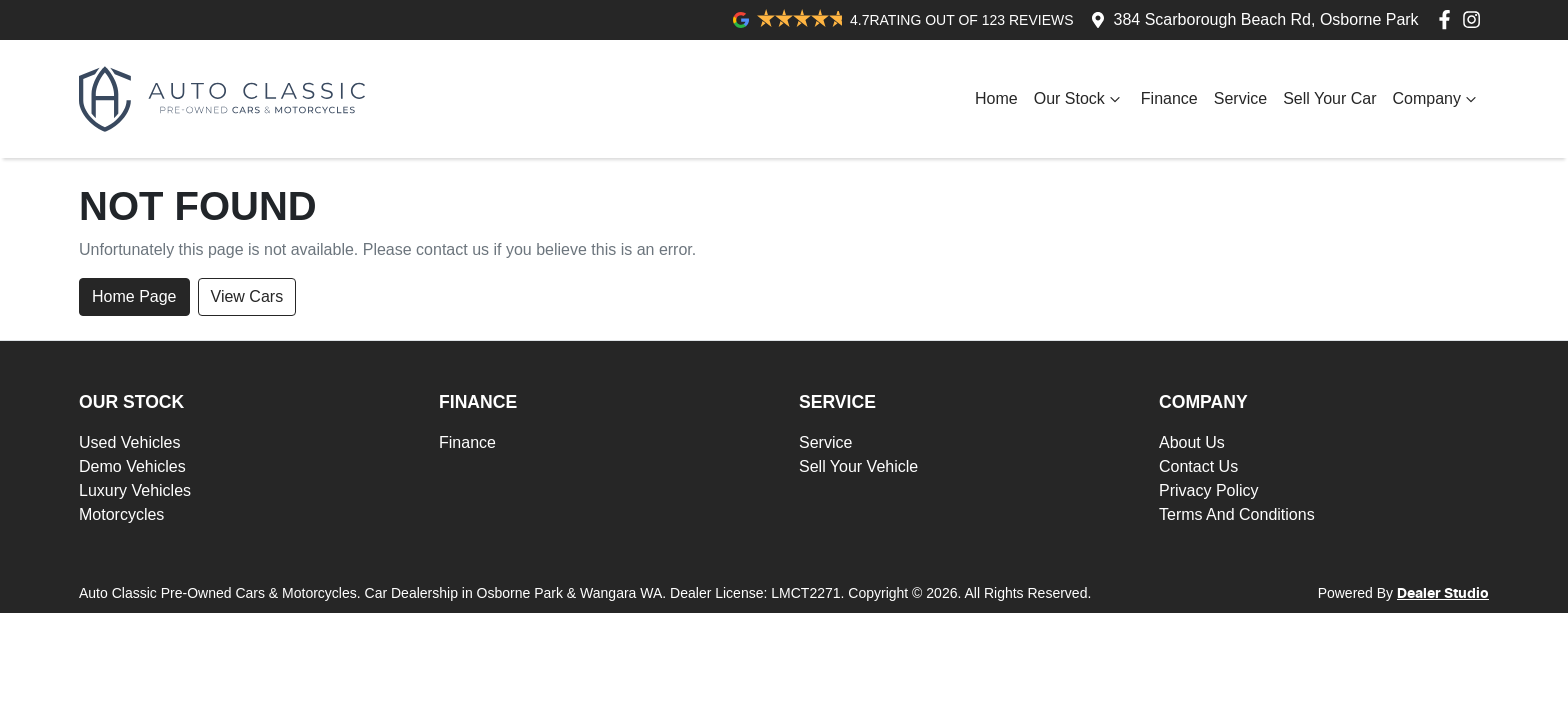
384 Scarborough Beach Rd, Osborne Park (1266, 19)
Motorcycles (121, 514)
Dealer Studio (1443, 594)
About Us (1192, 442)
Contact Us (1198, 466)
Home (996, 98)
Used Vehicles (129, 442)
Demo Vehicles (132, 466)
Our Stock (1079, 99)
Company (1437, 99)
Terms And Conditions (1237, 514)
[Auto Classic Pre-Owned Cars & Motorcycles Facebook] (1448, 19)
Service (1240, 98)
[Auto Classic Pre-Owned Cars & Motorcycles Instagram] (1475, 19)
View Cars (247, 296)
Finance (1169, 98)
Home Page (134, 296)
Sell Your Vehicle (858, 466)
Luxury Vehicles (135, 490)
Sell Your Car (1329, 98)
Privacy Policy (1209, 490)
